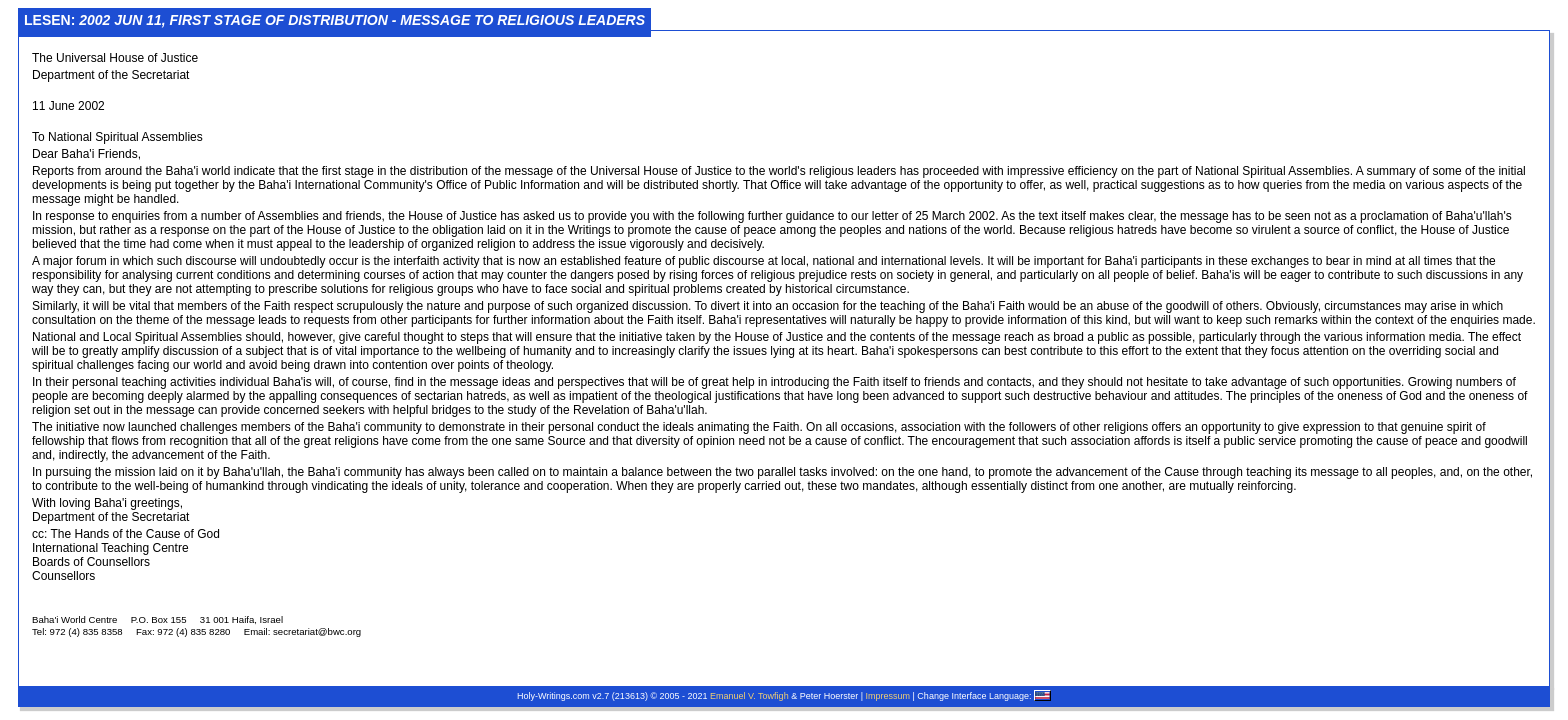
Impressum (888, 696)
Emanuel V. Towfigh (749, 696)
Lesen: (334, 20)
